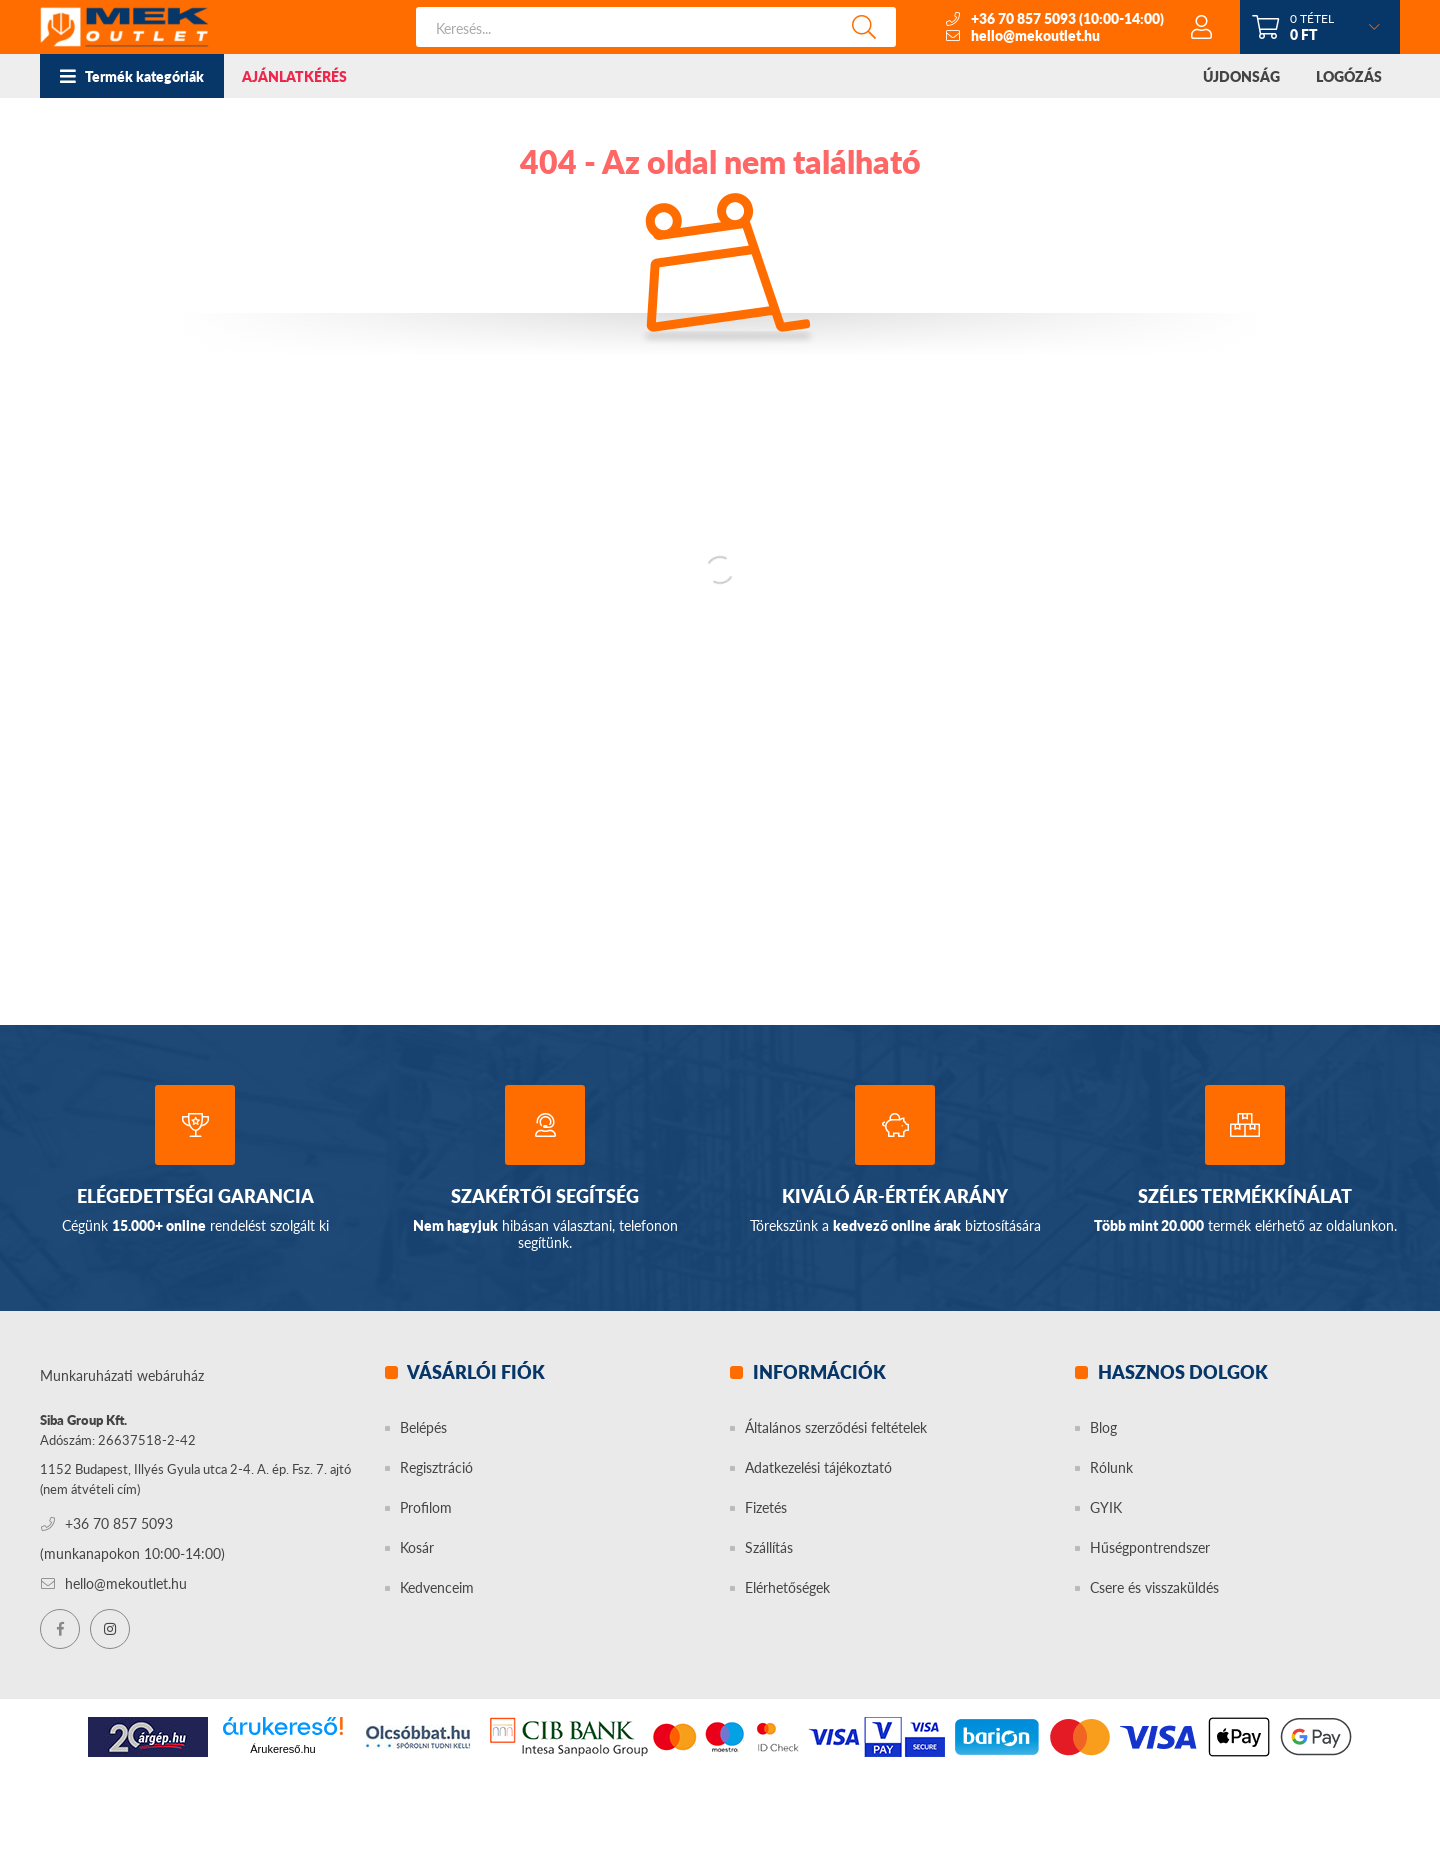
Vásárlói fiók (474, 1372)
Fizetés (766, 1507)
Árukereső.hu (282, 1749)
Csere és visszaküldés (1154, 1587)
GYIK (1106, 1507)
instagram (110, 1629)
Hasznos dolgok (1181, 1372)
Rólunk (1111, 1467)
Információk (817, 1372)
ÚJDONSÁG (1241, 76)
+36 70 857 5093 (1023, 18)
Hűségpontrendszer (1150, 1547)
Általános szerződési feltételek (836, 1427)
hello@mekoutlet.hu (1035, 35)
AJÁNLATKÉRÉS (294, 76)
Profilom (426, 1507)
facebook (60, 1629)
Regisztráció (436, 1467)
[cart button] (1320, 27)
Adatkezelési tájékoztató (818, 1467)
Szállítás (769, 1547)
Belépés (423, 1427)
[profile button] (1202, 27)
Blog (1103, 1427)
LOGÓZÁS (1349, 76)
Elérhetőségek (787, 1587)
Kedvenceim (437, 1587)
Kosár (417, 1547)
